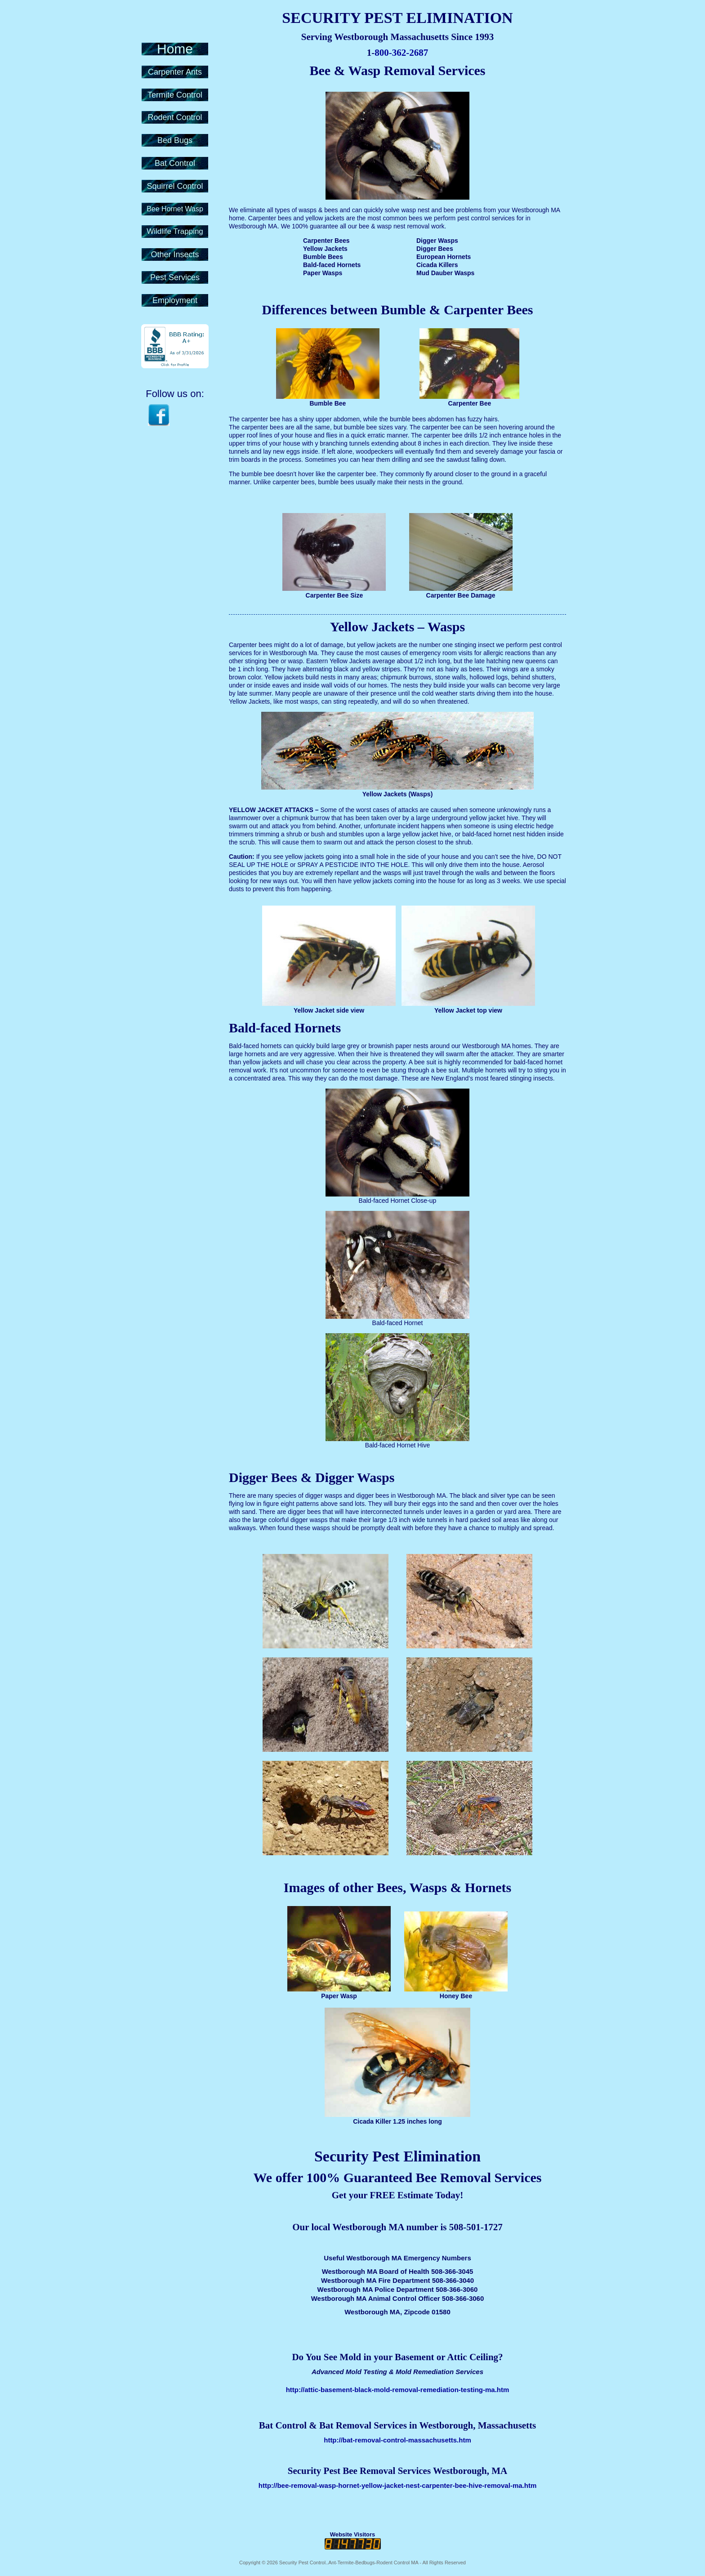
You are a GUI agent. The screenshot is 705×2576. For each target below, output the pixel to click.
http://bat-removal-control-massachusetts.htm (397, 2440)
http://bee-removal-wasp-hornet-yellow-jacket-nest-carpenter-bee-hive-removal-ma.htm (397, 2485)
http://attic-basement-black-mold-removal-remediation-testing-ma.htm (397, 2389)
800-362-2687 (401, 52)
